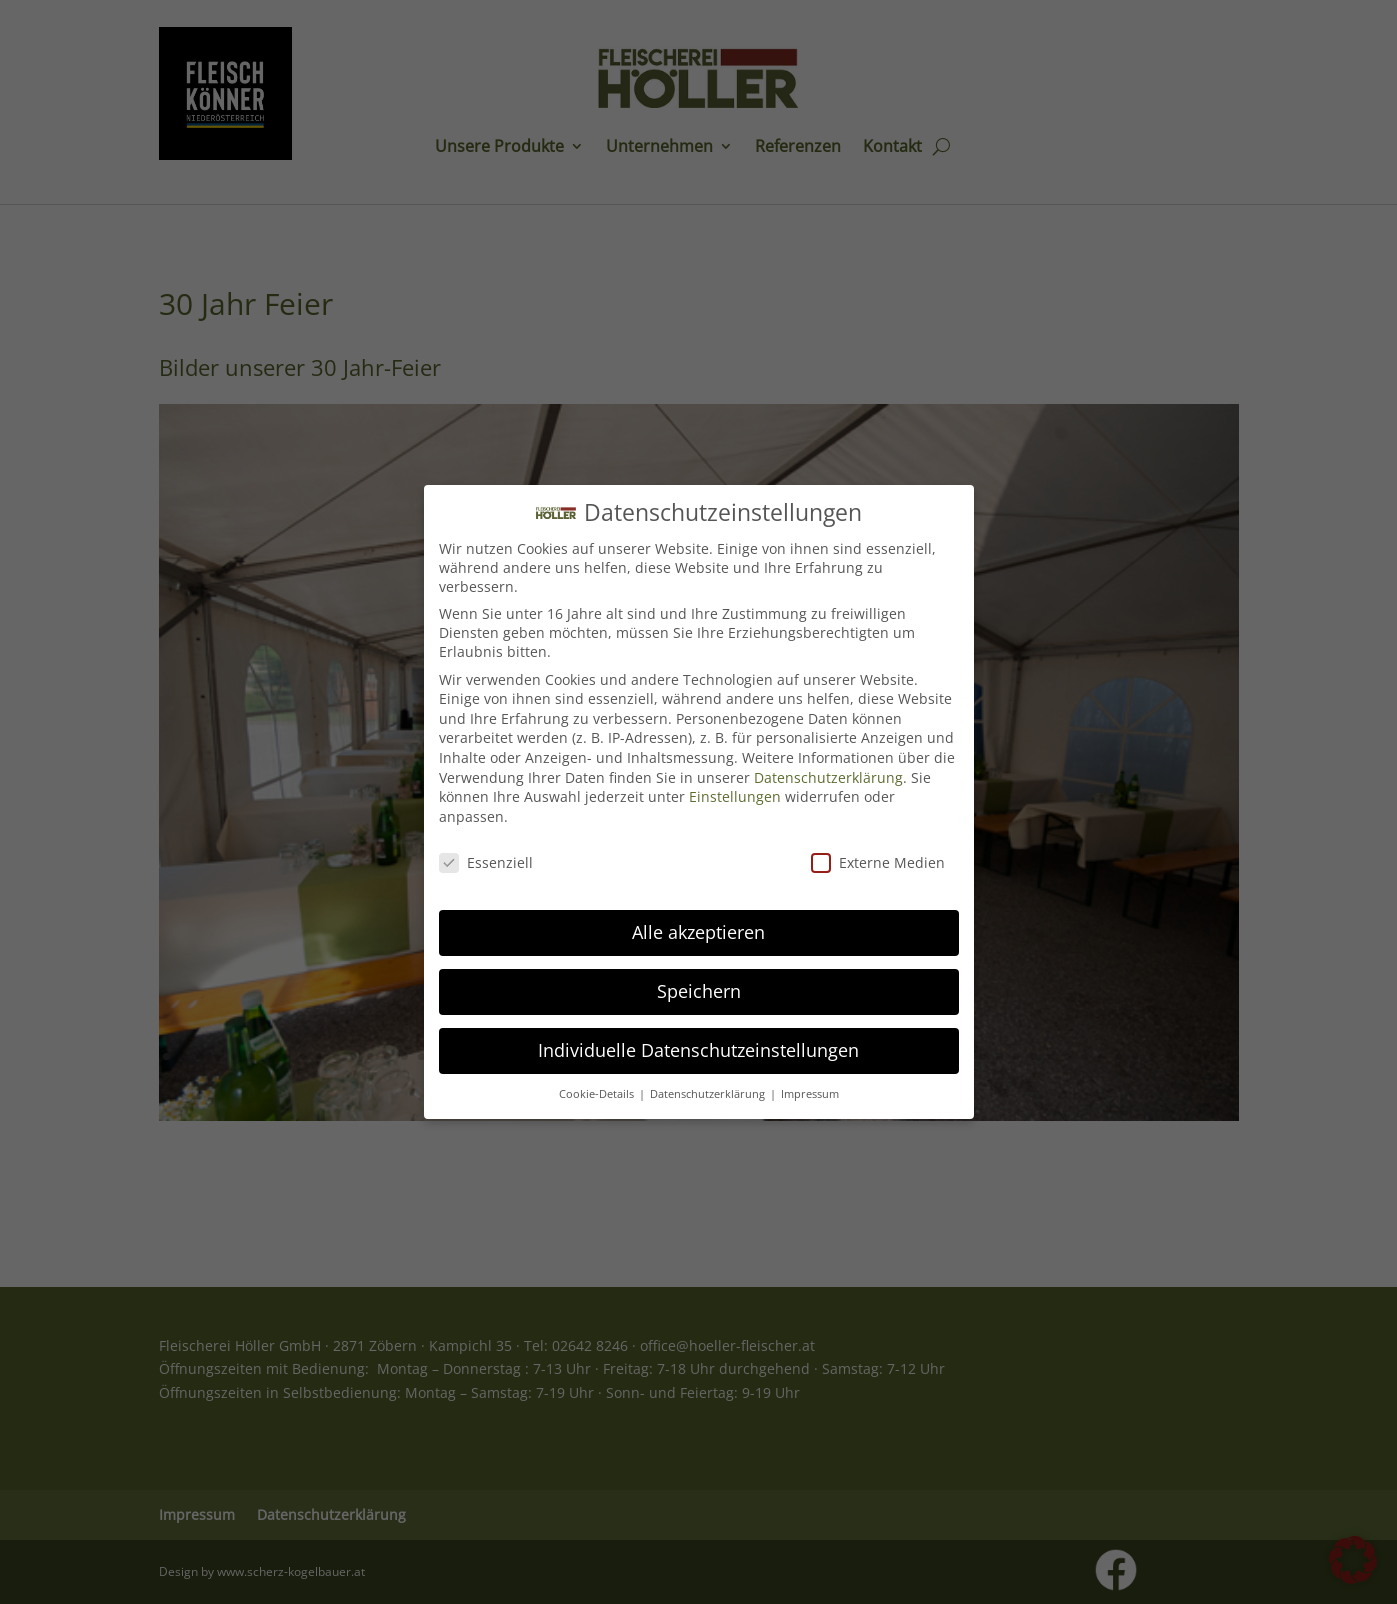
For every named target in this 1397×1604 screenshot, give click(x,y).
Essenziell (486, 849)
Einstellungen (735, 783)
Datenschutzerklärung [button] (709, 1081)
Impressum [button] (810, 1081)
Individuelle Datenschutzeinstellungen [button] (698, 1037)
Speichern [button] (699, 978)
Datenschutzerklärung (828, 764)
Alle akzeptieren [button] (698, 919)
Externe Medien (878, 849)
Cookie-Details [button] (598, 1081)
